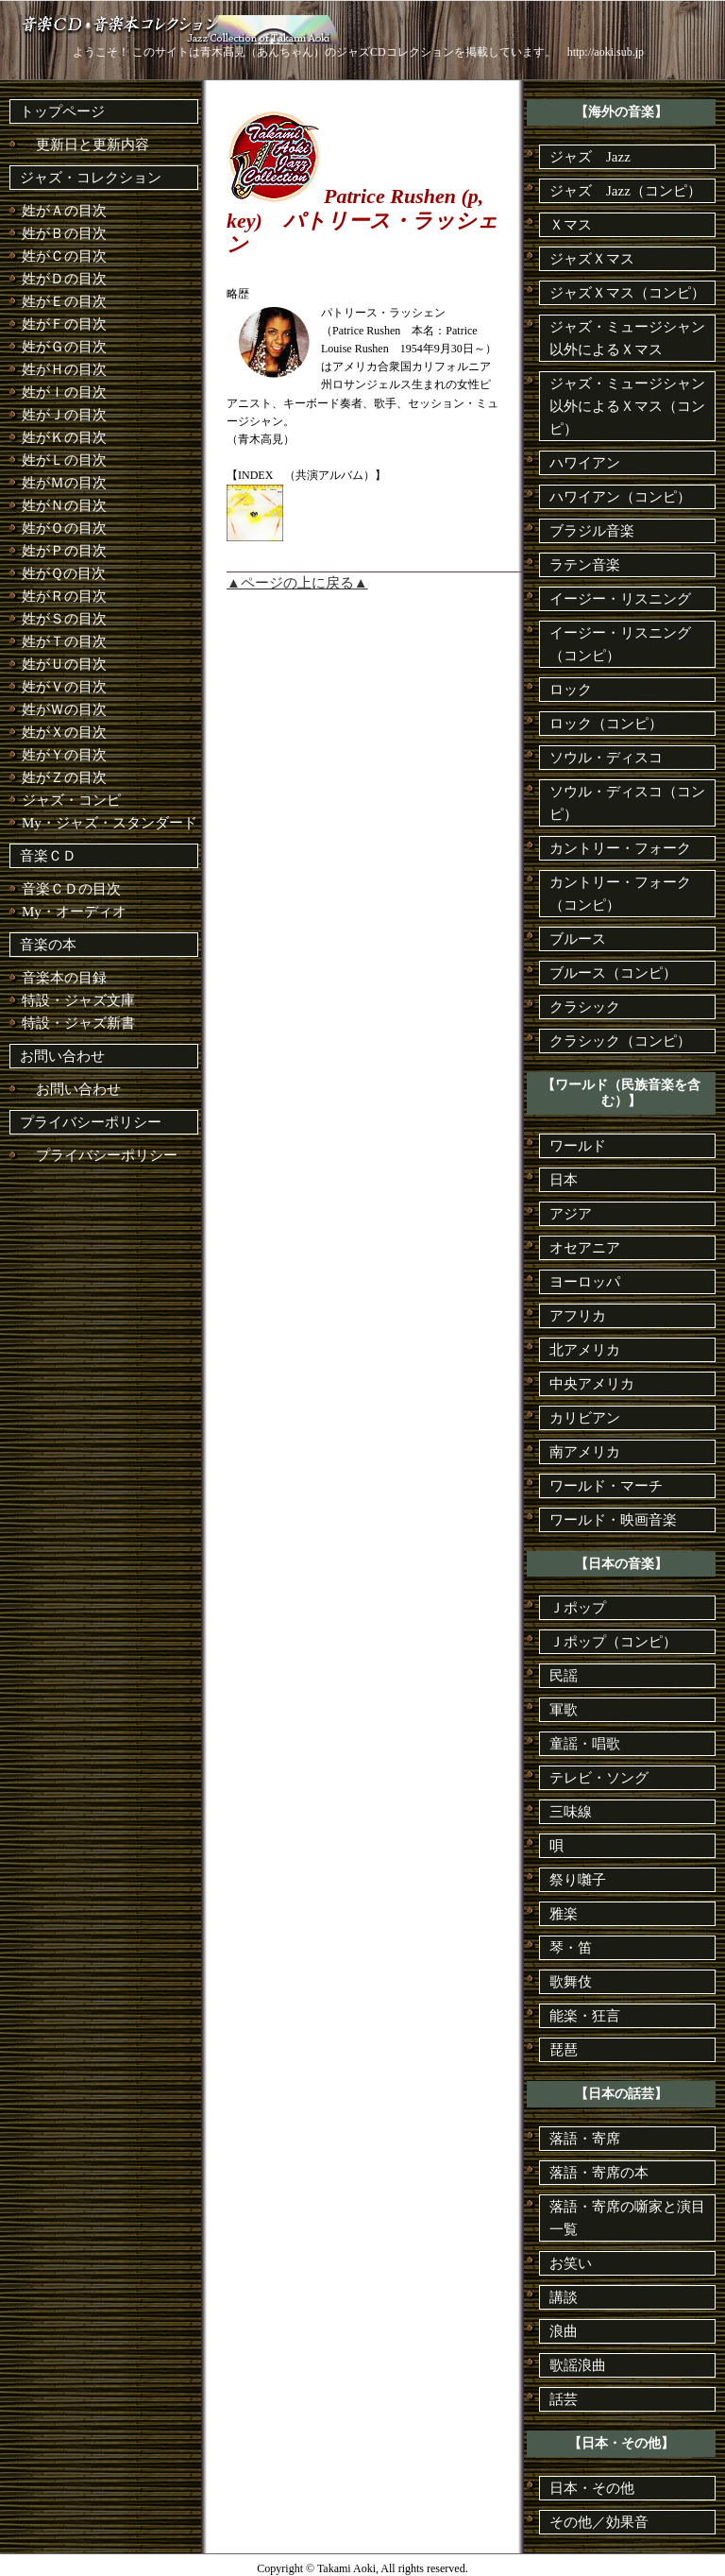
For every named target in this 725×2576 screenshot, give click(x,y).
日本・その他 (591, 2488)
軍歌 (563, 1709)
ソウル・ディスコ (606, 757)
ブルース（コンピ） (613, 973)
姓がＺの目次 (64, 777)
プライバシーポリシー (90, 1122)
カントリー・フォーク (620, 848)
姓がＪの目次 (64, 414)
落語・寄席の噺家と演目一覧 (627, 2218)
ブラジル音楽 (591, 530)
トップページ (62, 111)
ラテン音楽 (584, 564)
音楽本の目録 (64, 977)
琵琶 (563, 2049)
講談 (563, 2297)
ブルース (577, 939)
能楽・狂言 (584, 2015)
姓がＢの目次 (64, 233)
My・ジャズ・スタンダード (109, 822)
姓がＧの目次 (64, 346)
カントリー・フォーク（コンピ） (620, 894)
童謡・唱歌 (584, 1743)
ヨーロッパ (584, 1281)
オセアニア (584, 1247)
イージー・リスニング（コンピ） (620, 644)
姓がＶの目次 (64, 686)
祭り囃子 (577, 1879)
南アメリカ (584, 1451)
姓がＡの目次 (64, 210)
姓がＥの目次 (64, 301)
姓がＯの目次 (64, 528)
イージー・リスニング (620, 598)
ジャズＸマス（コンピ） (627, 292)
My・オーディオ (74, 911)
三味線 (570, 1811)
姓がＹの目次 (64, 754)
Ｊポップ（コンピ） (613, 1641)
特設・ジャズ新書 (78, 1023)
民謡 (563, 1675)
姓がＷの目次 (64, 709)
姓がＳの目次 (64, 618)
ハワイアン (584, 462)
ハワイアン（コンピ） (620, 496)
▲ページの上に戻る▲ (297, 582)
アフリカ (577, 1315)
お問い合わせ (62, 1056)
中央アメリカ (591, 1383)
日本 (563, 1179)
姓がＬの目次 (64, 460)
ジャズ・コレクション (90, 177)
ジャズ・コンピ (71, 800)
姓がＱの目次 (64, 573)
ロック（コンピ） (606, 723)
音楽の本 (48, 944)
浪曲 (563, 2331)
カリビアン (584, 1417)
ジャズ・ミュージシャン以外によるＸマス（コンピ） (627, 406)
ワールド (577, 1145)
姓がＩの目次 (64, 392)
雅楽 (563, 1913)
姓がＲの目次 (64, 596)
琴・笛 (570, 1947)
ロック (570, 689)
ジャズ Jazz (590, 156)
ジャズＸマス (591, 258)
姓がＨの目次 (64, 369)
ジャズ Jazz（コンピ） (625, 190)
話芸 (563, 2399)
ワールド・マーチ (606, 1485)
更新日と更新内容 (85, 144)
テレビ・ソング (599, 1777)
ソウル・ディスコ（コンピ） (627, 803)
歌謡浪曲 (577, 2365)
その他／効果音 (599, 2522)
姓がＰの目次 (64, 550)
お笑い (570, 2263)
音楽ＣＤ (48, 855)
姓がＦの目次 (64, 324)
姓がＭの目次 (64, 482)
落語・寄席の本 (599, 2172)
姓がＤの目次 (64, 278)
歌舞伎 (570, 1981)
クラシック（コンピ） (620, 1041)
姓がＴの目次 (64, 641)
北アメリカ (584, 1349)
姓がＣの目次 (64, 256)
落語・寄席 (584, 2138)
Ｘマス (570, 224)
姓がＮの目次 (64, 505)
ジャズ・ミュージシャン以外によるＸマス (627, 338)
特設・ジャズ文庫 (78, 1000)
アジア (570, 1213)
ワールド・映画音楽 (613, 1519)
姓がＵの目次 (64, 664)
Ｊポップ (577, 1607)
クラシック (584, 1007)
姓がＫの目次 (64, 437)
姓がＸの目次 (64, 732)
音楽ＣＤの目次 (71, 888)
